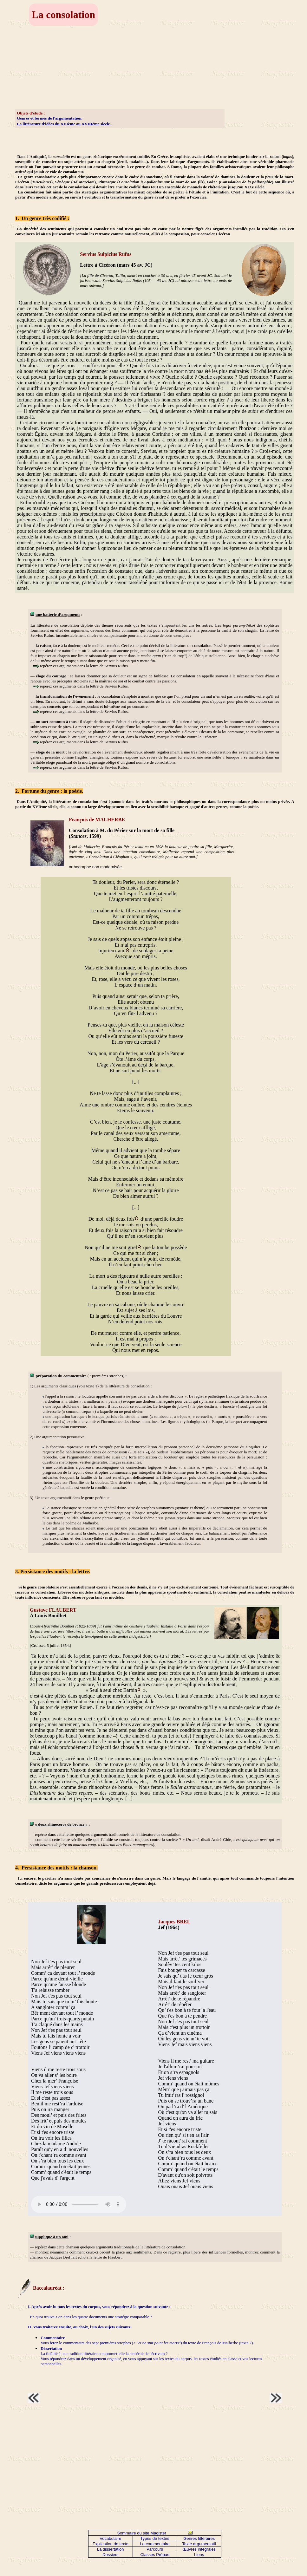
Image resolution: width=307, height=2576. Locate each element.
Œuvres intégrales (199, 2549)
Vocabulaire (110, 2538)
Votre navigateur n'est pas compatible (78, 2204)
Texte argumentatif (199, 2543)
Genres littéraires (199, 2538)
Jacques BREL (174, 1921)
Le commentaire (154, 2543)
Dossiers (110, 2554)
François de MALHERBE (97, 819)
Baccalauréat (47, 2288)
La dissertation (110, 2549)
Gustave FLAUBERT (53, 1610)
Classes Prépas (154, 2554)
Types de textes (154, 2538)
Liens (199, 2554)
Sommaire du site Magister (141, 2533)
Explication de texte (110, 2543)
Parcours (155, 2549)
